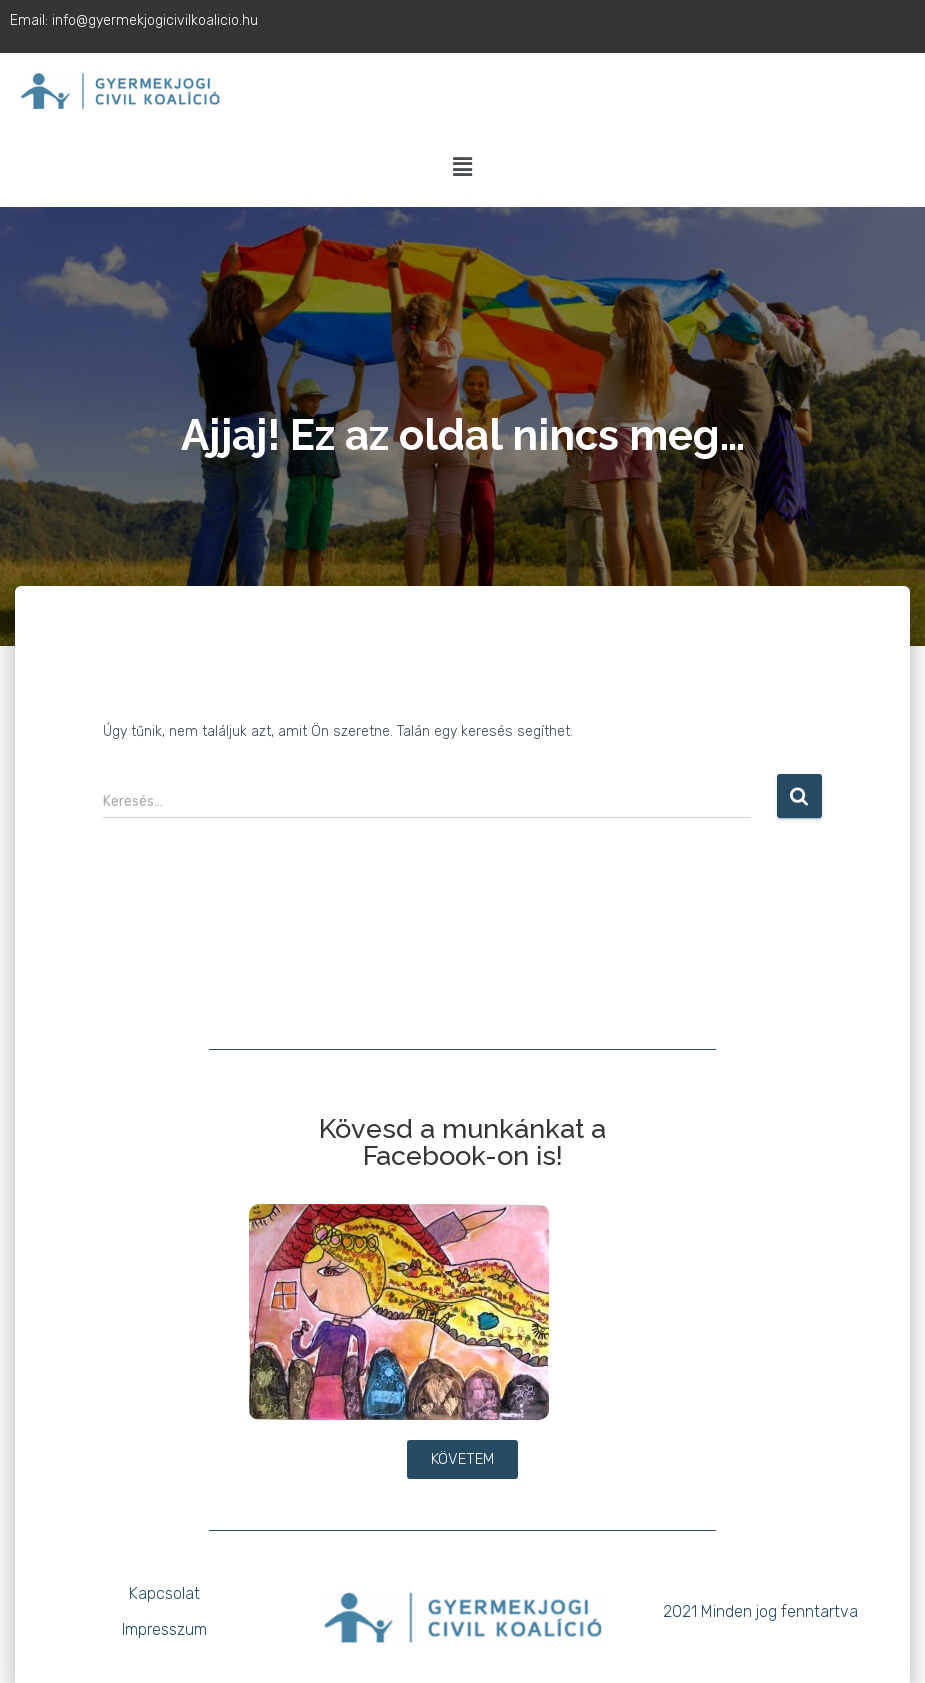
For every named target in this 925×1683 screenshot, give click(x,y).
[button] (462, 168)
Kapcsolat (164, 1593)
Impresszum (164, 1629)
